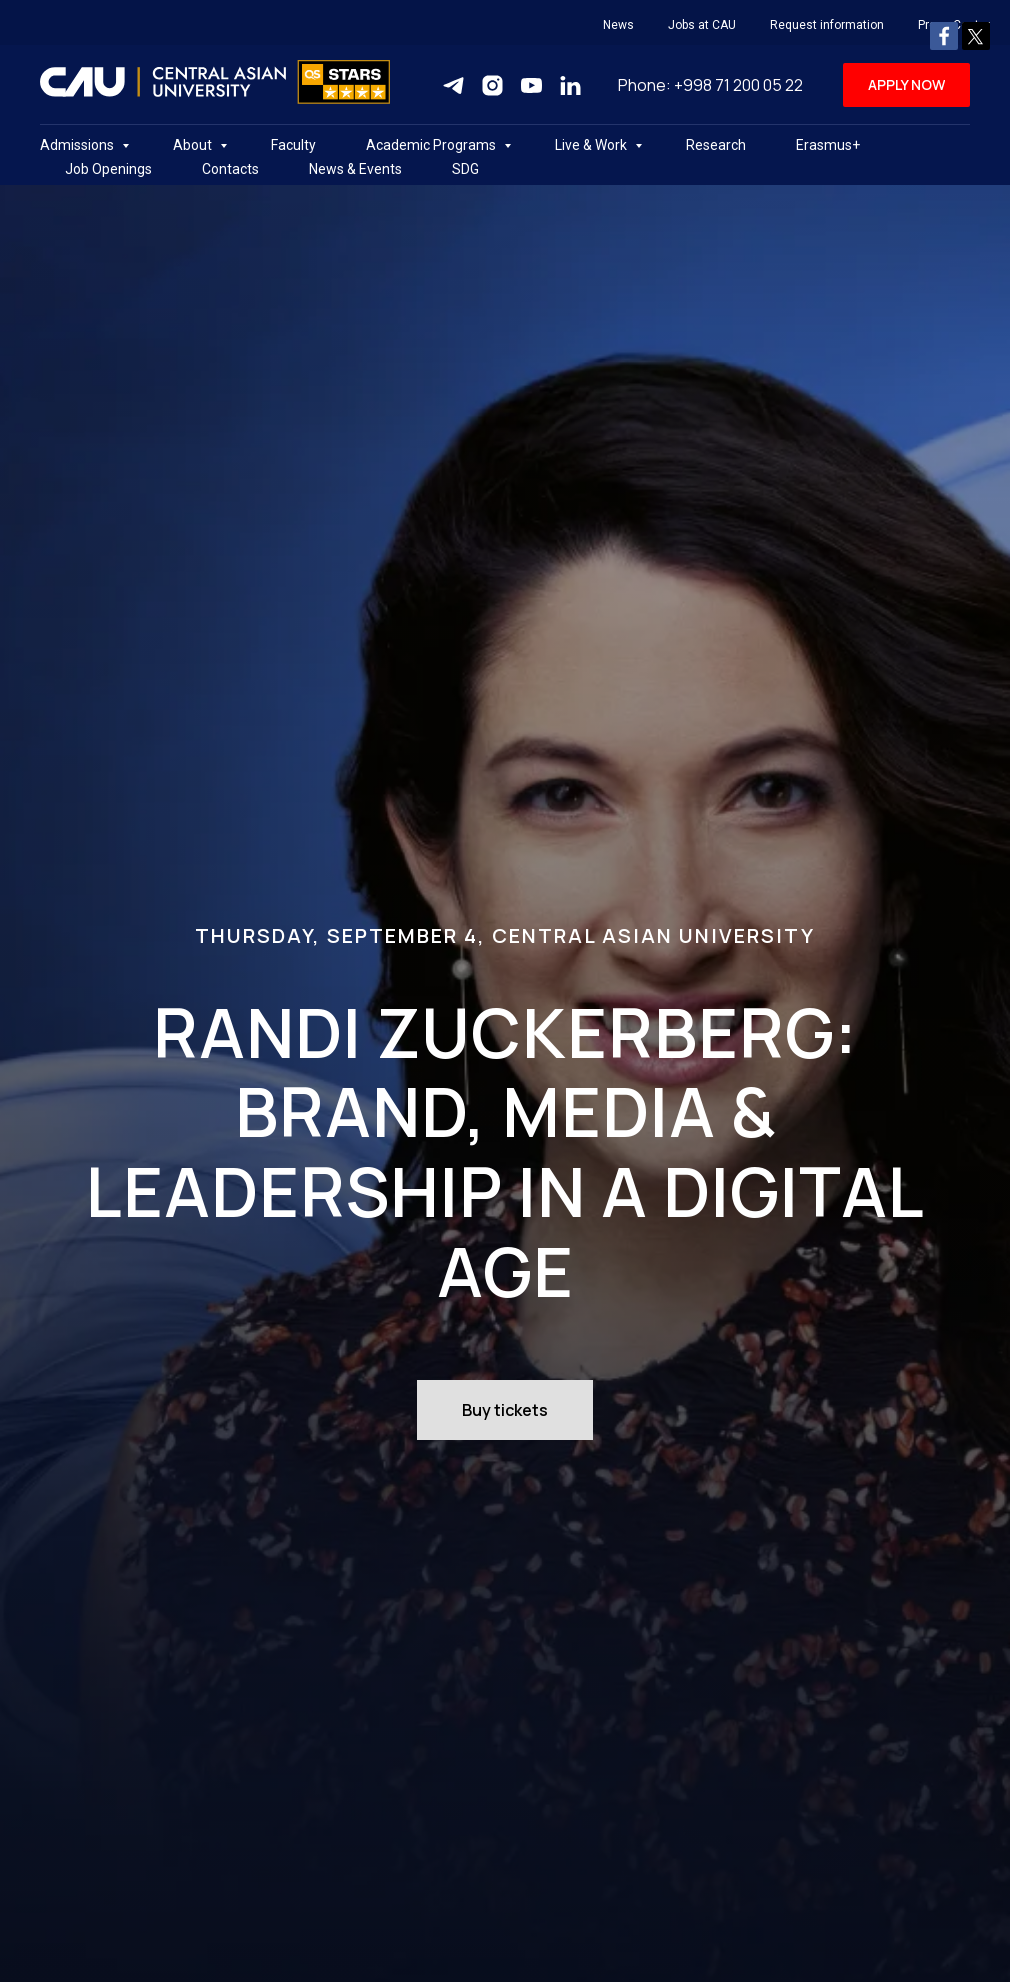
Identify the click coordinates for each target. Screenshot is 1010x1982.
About (194, 145)
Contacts (230, 169)
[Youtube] (531, 85)
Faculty (293, 145)
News (618, 25)
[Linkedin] (570, 85)
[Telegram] (453, 85)
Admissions (78, 145)
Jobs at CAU (702, 25)
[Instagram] (492, 85)
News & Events (355, 169)
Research (716, 145)
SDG (465, 169)
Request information (827, 25)
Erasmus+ (828, 145)
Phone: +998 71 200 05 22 (710, 85)
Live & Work (592, 145)
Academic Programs (432, 145)
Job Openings (108, 169)
